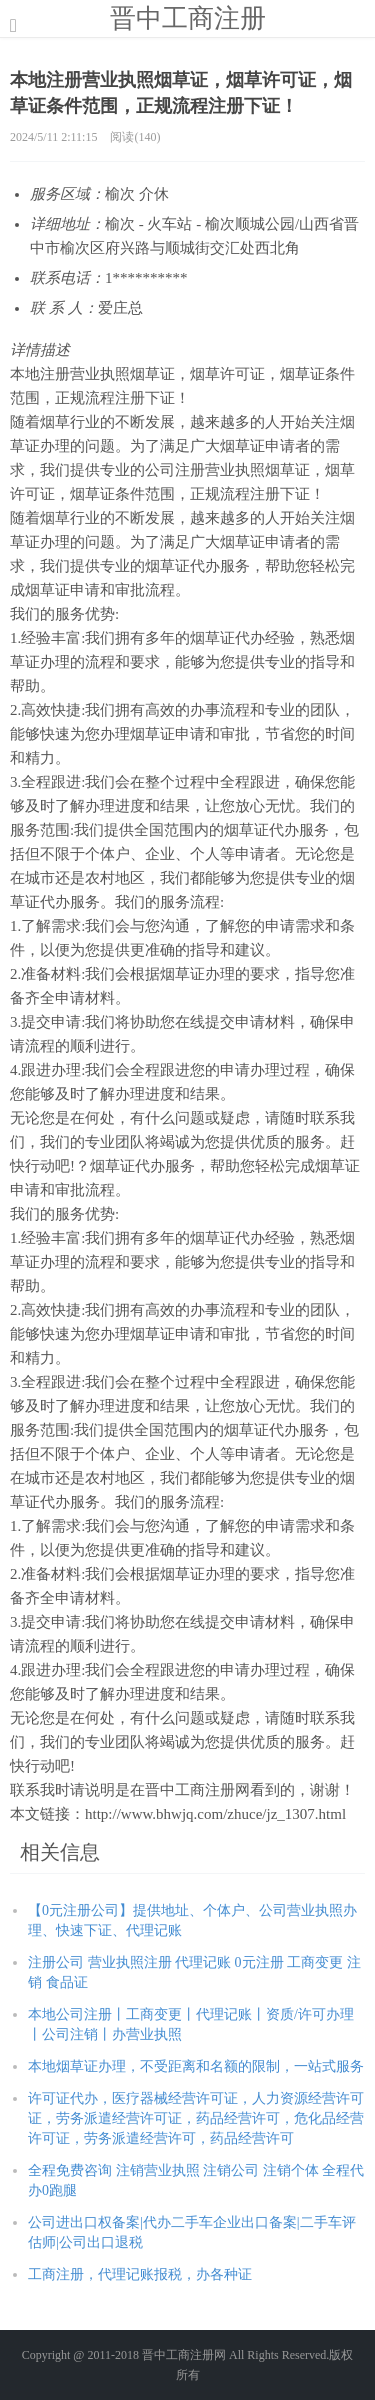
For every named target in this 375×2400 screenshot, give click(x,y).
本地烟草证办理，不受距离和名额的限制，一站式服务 (196, 2066)
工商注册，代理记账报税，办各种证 (140, 2274)
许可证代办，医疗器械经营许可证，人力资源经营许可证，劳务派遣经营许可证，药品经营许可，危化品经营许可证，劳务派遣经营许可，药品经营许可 (196, 2118)
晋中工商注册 (188, 18)
